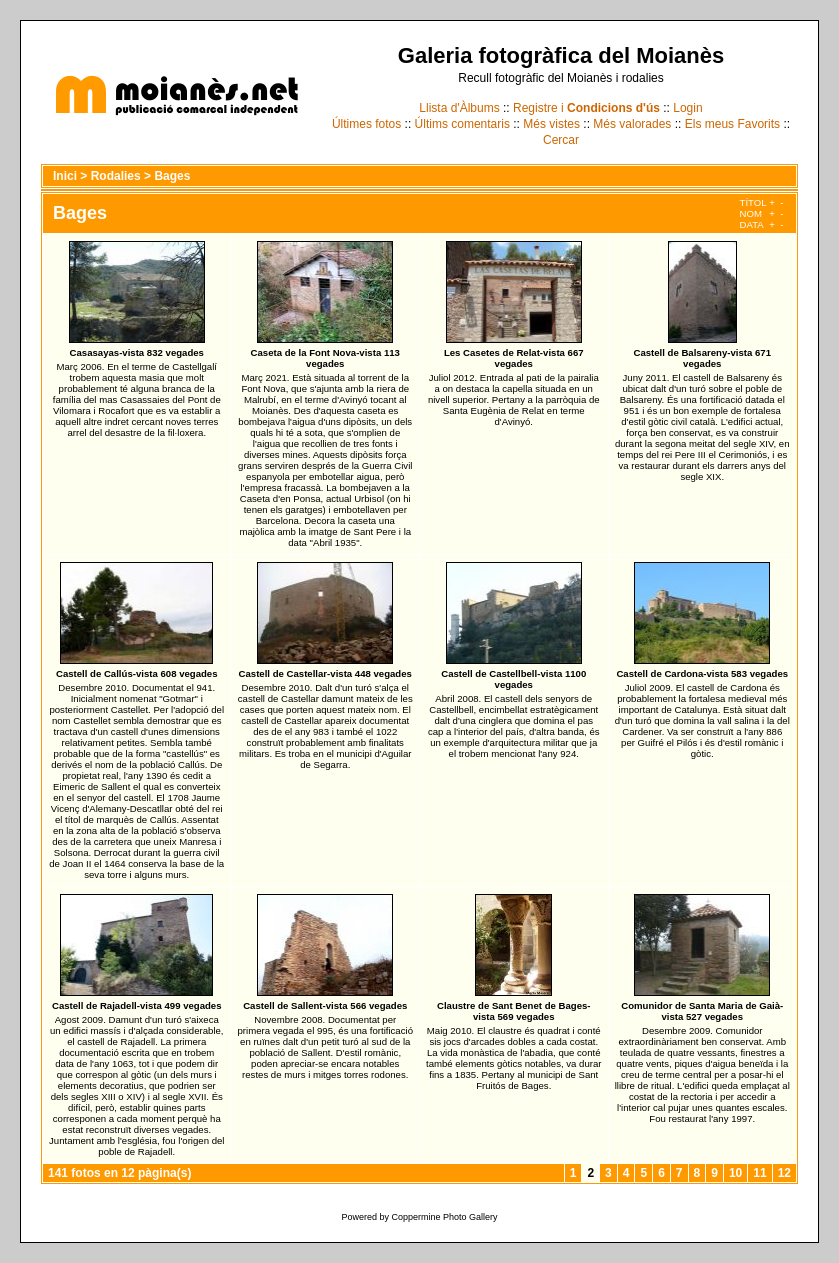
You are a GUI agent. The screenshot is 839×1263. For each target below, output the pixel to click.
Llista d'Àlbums (459, 108)
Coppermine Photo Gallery (444, 1217)
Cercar (561, 140)
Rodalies (116, 176)
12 (784, 1173)
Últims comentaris (462, 124)
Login (687, 108)
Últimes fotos (366, 124)
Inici (65, 176)
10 (735, 1173)
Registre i (586, 108)
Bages (172, 176)
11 (759, 1173)
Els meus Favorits (732, 124)
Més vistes (551, 124)
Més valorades (632, 124)
